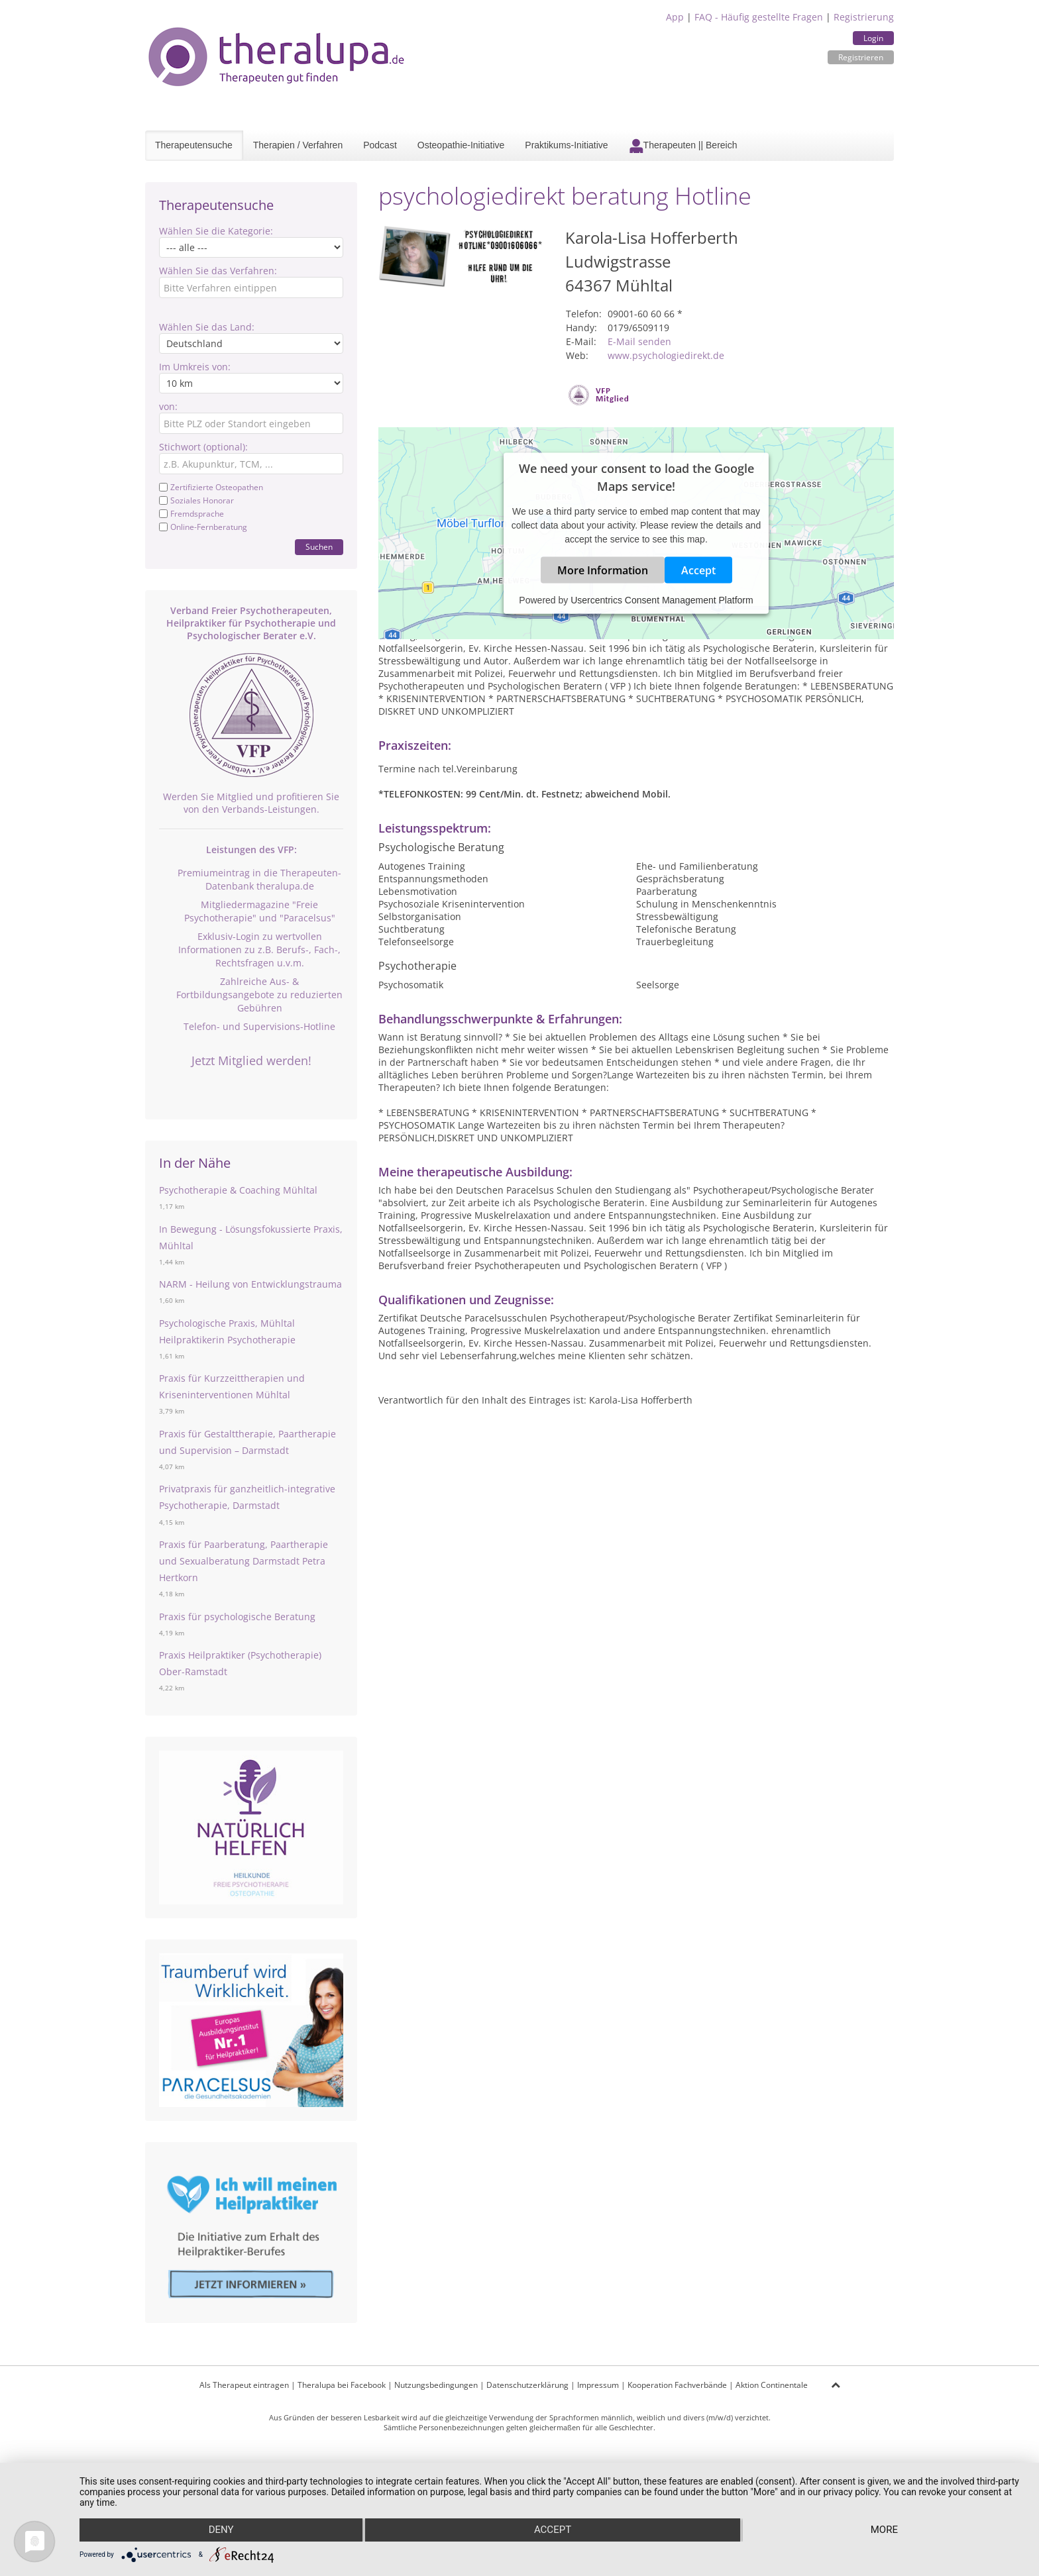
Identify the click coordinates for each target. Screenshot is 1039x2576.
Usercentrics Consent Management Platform (662, 600)
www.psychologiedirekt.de (666, 355)
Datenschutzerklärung (527, 2385)
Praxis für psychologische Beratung (237, 1616)
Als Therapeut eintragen (244, 2385)
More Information (602, 570)
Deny (220, 2530)
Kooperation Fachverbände (677, 2385)
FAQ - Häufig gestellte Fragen (758, 17)
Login (873, 38)
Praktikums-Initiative (566, 145)
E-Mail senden (639, 341)
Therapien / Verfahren (298, 145)
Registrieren (860, 57)
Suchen (319, 546)
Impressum (598, 2385)
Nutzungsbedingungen (436, 2385)
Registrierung (864, 17)
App (675, 17)
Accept (698, 570)
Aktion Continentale (772, 2385)
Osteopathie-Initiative (461, 145)
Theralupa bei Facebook (342, 2385)
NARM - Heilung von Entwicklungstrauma (250, 1284)
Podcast (380, 145)
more (884, 2530)
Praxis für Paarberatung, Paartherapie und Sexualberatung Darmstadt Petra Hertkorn (243, 1561)
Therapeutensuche (194, 145)
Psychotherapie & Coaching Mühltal (238, 1190)
